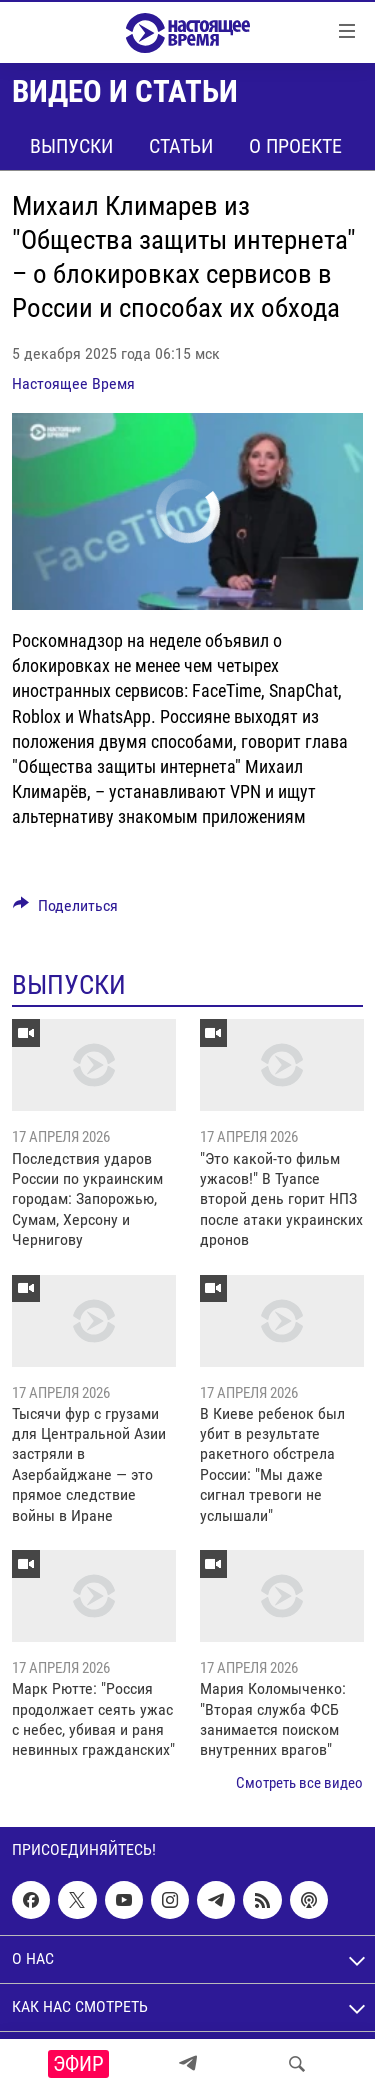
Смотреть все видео (299, 1783)
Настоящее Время (73, 383)
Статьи (181, 146)
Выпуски (71, 146)
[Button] (65, 910)
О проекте (295, 146)
